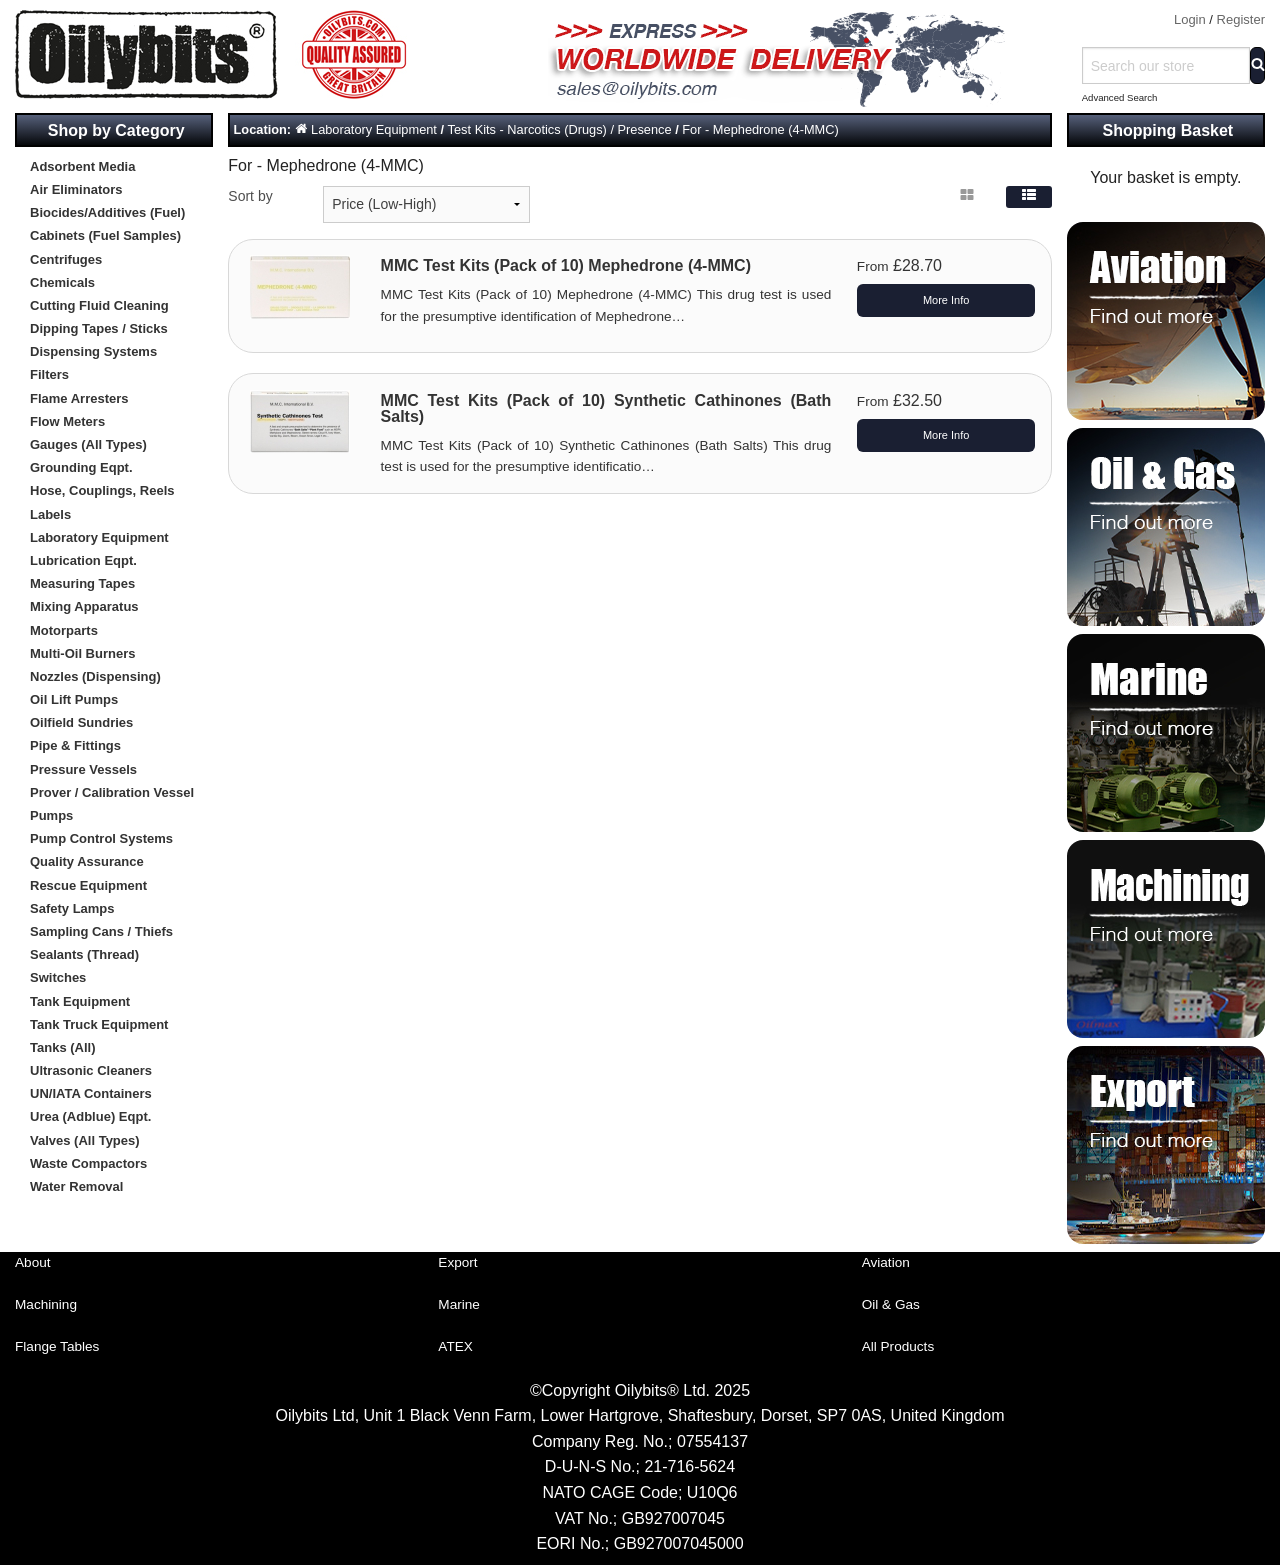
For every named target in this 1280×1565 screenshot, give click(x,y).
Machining (46, 1304)
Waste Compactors (88, 1163)
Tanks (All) (63, 1047)
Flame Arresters (79, 398)
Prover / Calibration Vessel (112, 792)
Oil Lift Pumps (74, 699)
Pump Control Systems (101, 838)
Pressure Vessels (83, 769)
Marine (459, 1304)
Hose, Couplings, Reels (102, 490)
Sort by (250, 196)
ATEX (455, 1346)
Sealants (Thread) (84, 954)
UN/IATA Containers (91, 1093)
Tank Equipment (80, 1001)
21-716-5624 (689, 1466)
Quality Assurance (87, 861)
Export (457, 1262)
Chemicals (62, 282)
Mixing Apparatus (84, 606)
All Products (898, 1346)
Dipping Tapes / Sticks (99, 328)
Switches (58, 977)
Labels (50, 514)
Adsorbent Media (82, 166)
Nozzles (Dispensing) (95, 676)
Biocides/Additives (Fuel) (107, 212)
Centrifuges (66, 259)
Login (1190, 19)
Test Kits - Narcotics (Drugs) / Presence (560, 129)
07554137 (712, 1441)
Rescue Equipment (88, 885)
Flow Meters (67, 421)
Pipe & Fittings (75, 745)
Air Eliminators (76, 189)
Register (1241, 19)
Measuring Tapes (82, 583)
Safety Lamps (72, 908)
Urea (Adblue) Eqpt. (90, 1116)
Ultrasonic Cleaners (91, 1070)
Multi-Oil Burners (82, 653)
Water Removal (76, 1186)
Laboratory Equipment (99, 537)
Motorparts (64, 630)
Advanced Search (1120, 97)
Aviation (886, 1262)
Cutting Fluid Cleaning (99, 305)
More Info (946, 300)
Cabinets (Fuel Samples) (105, 235)
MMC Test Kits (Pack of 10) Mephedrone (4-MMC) (566, 265)
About (33, 1262)
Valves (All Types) (85, 1140)
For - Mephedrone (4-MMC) (760, 129)
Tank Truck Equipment (99, 1024)
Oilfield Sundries (81, 722)
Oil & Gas (891, 1304)
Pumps (51, 815)
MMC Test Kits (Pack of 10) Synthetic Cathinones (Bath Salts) (606, 408)
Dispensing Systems (93, 351)
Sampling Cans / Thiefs (101, 931)
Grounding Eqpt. (81, 467)
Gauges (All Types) (88, 444)
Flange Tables (57, 1346)
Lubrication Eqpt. (83, 560)
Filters (49, 374)
